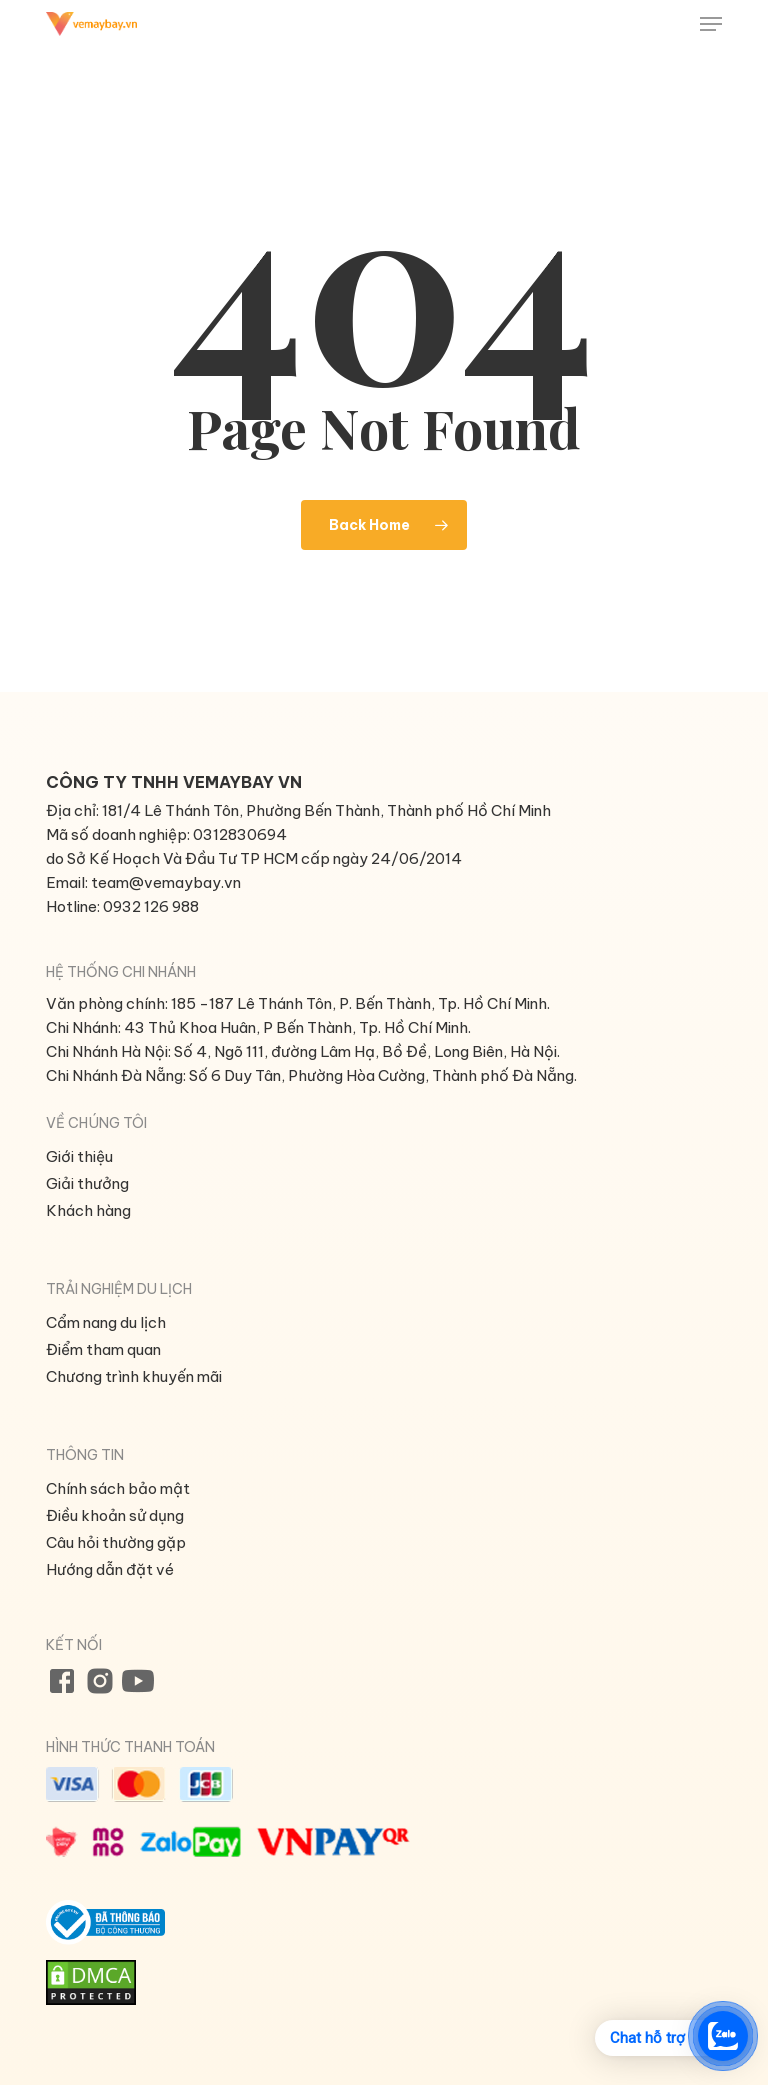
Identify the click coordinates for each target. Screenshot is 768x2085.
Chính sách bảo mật (118, 1488)
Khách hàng (88, 1210)
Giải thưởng (87, 1183)
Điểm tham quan (103, 1349)
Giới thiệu (79, 1156)
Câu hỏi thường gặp (116, 1542)
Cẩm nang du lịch (106, 1322)
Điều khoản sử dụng (115, 1515)
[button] (711, 24)
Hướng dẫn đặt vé (110, 1569)
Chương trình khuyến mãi (134, 1376)
